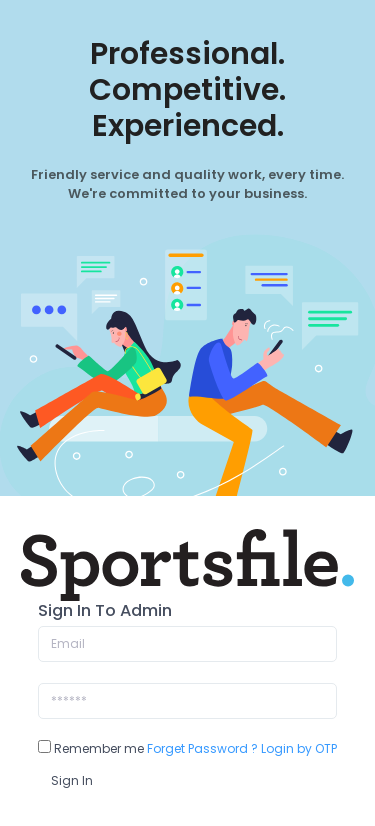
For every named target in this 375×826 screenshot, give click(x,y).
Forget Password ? (202, 748)
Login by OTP (299, 748)
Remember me (91, 748)
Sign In (72, 780)
